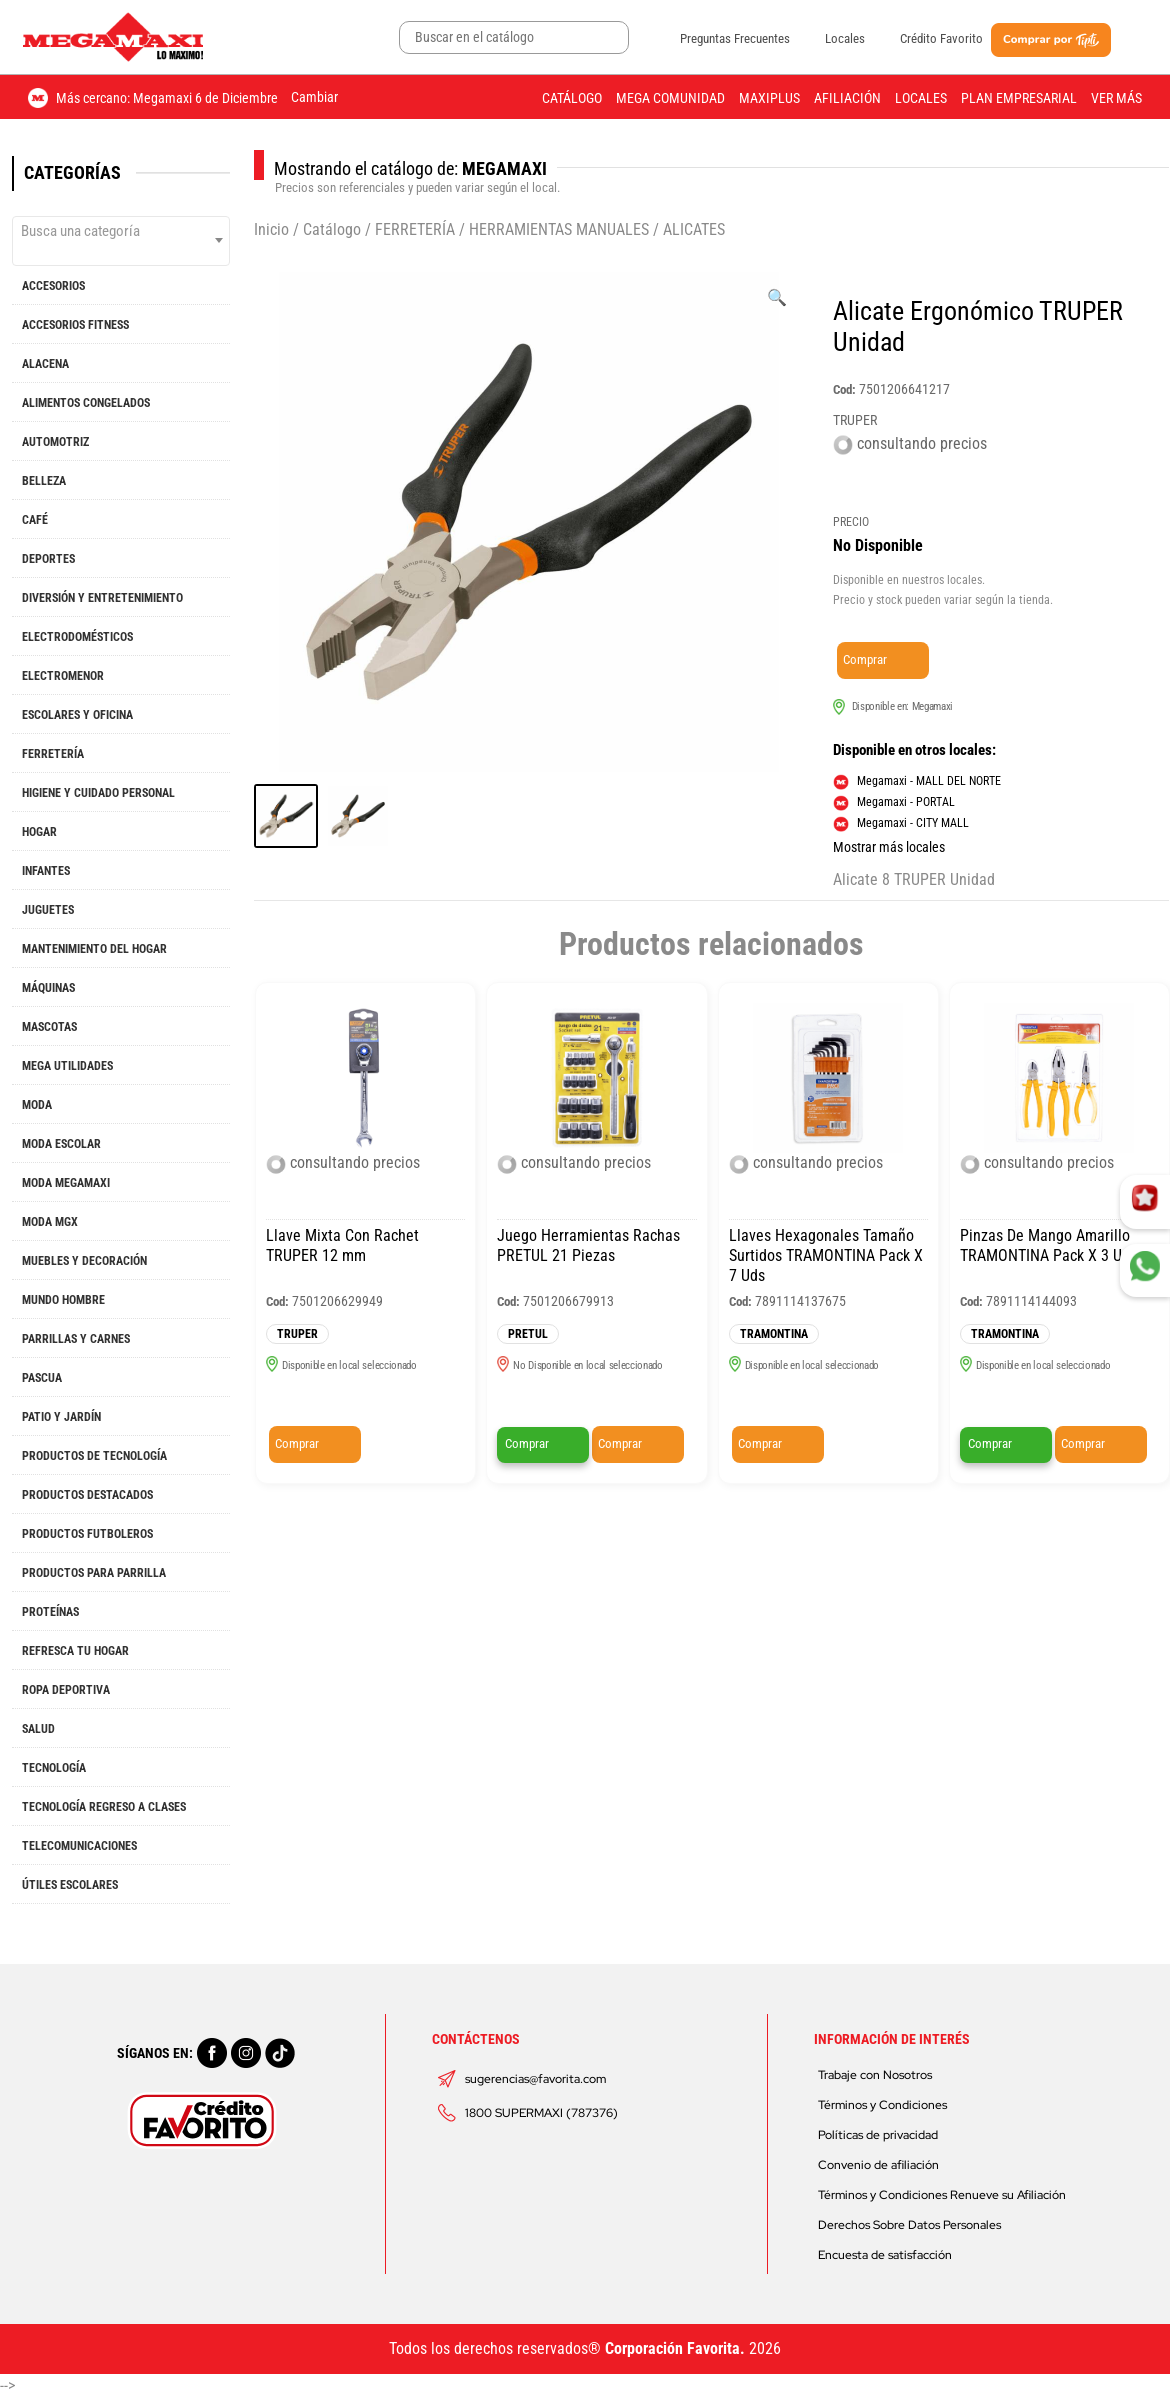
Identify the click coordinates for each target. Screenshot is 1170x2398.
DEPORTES (48, 559)
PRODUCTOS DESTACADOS (87, 1495)
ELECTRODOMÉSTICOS (77, 637)
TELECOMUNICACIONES (79, 1846)
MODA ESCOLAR (61, 1144)
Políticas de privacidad (878, 2135)
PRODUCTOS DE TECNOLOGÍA (94, 1456)
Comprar (865, 659)
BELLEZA (44, 481)
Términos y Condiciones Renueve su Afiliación (942, 2195)
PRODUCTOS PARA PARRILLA (94, 1573)
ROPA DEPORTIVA (66, 1690)
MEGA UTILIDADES (67, 1066)
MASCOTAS (49, 1027)
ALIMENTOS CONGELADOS (86, 403)
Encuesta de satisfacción (885, 2255)
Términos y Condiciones (882, 2105)
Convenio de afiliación (878, 2165)
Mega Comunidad (670, 98)
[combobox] (121, 241)
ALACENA (45, 364)
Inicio (271, 229)
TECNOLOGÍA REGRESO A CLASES (104, 1807)
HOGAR (39, 832)
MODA (37, 1105)
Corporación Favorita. (675, 2348)
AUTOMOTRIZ (55, 442)
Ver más (1116, 98)
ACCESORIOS (53, 286)
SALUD (38, 1729)
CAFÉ (35, 520)
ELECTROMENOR (63, 676)
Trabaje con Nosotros (875, 2075)
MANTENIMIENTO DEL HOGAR (94, 949)
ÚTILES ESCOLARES (70, 1885)
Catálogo (572, 98)
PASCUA (42, 1378)
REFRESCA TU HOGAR (75, 1651)
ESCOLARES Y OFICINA (77, 715)
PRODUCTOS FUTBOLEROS (87, 1534)
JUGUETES (48, 910)
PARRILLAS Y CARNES (76, 1339)
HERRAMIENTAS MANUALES (559, 229)
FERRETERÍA (53, 754)
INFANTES (46, 871)
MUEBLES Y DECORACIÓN (84, 1261)
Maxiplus (769, 98)
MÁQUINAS (48, 988)
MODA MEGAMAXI (66, 1183)
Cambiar (314, 97)
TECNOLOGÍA (54, 1768)
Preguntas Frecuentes (735, 38)
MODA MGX (50, 1222)
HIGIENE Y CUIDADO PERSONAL (98, 793)
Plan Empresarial (1019, 98)
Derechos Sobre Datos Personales (909, 2225)
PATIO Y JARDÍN (61, 1417)
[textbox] (121, 231)
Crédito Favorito (941, 38)
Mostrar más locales (889, 847)
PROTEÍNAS (50, 1612)
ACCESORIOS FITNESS (75, 325)
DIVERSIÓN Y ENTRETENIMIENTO (102, 598)
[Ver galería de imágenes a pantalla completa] (777, 298)
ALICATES (694, 229)
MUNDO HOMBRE (63, 1300)
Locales (845, 38)
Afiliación (847, 98)
